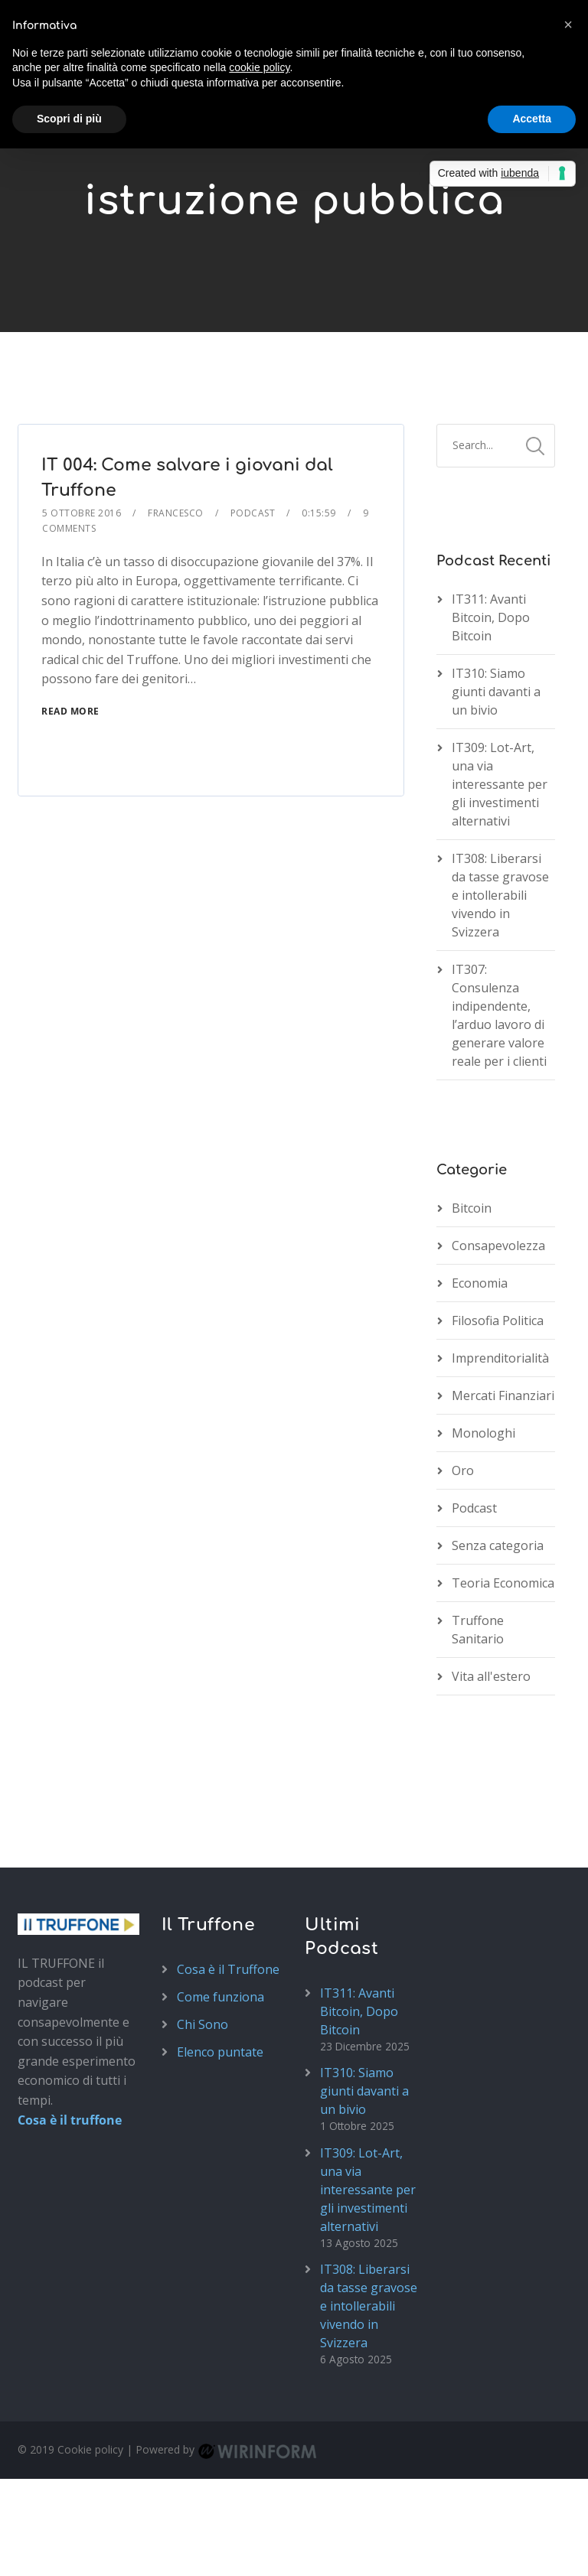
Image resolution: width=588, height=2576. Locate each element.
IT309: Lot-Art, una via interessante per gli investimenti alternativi (499, 784)
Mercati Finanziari (503, 1395)
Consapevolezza (498, 1245)
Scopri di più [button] (69, 118)
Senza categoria (498, 1545)
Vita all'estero (491, 1676)
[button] (568, 24)
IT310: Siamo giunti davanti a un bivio (496, 691)
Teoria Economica (503, 1583)
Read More (70, 711)
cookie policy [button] (259, 67)
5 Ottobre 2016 (81, 512)
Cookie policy (90, 2449)
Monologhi (483, 1433)
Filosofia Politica (498, 1320)
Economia (480, 1283)
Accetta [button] (531, 118)
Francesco (176, 512)
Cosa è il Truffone (228, 1969)
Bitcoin (472, 1208)
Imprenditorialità (500, 1358)
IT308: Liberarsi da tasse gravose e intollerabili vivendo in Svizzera (500, 895)
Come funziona (220, 1996)
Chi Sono (202, 2024)
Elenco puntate (220, 2052)
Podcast (253, 512)
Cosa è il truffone (70, 2120)
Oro (463, 1470)
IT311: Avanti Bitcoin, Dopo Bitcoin (491, 617)
